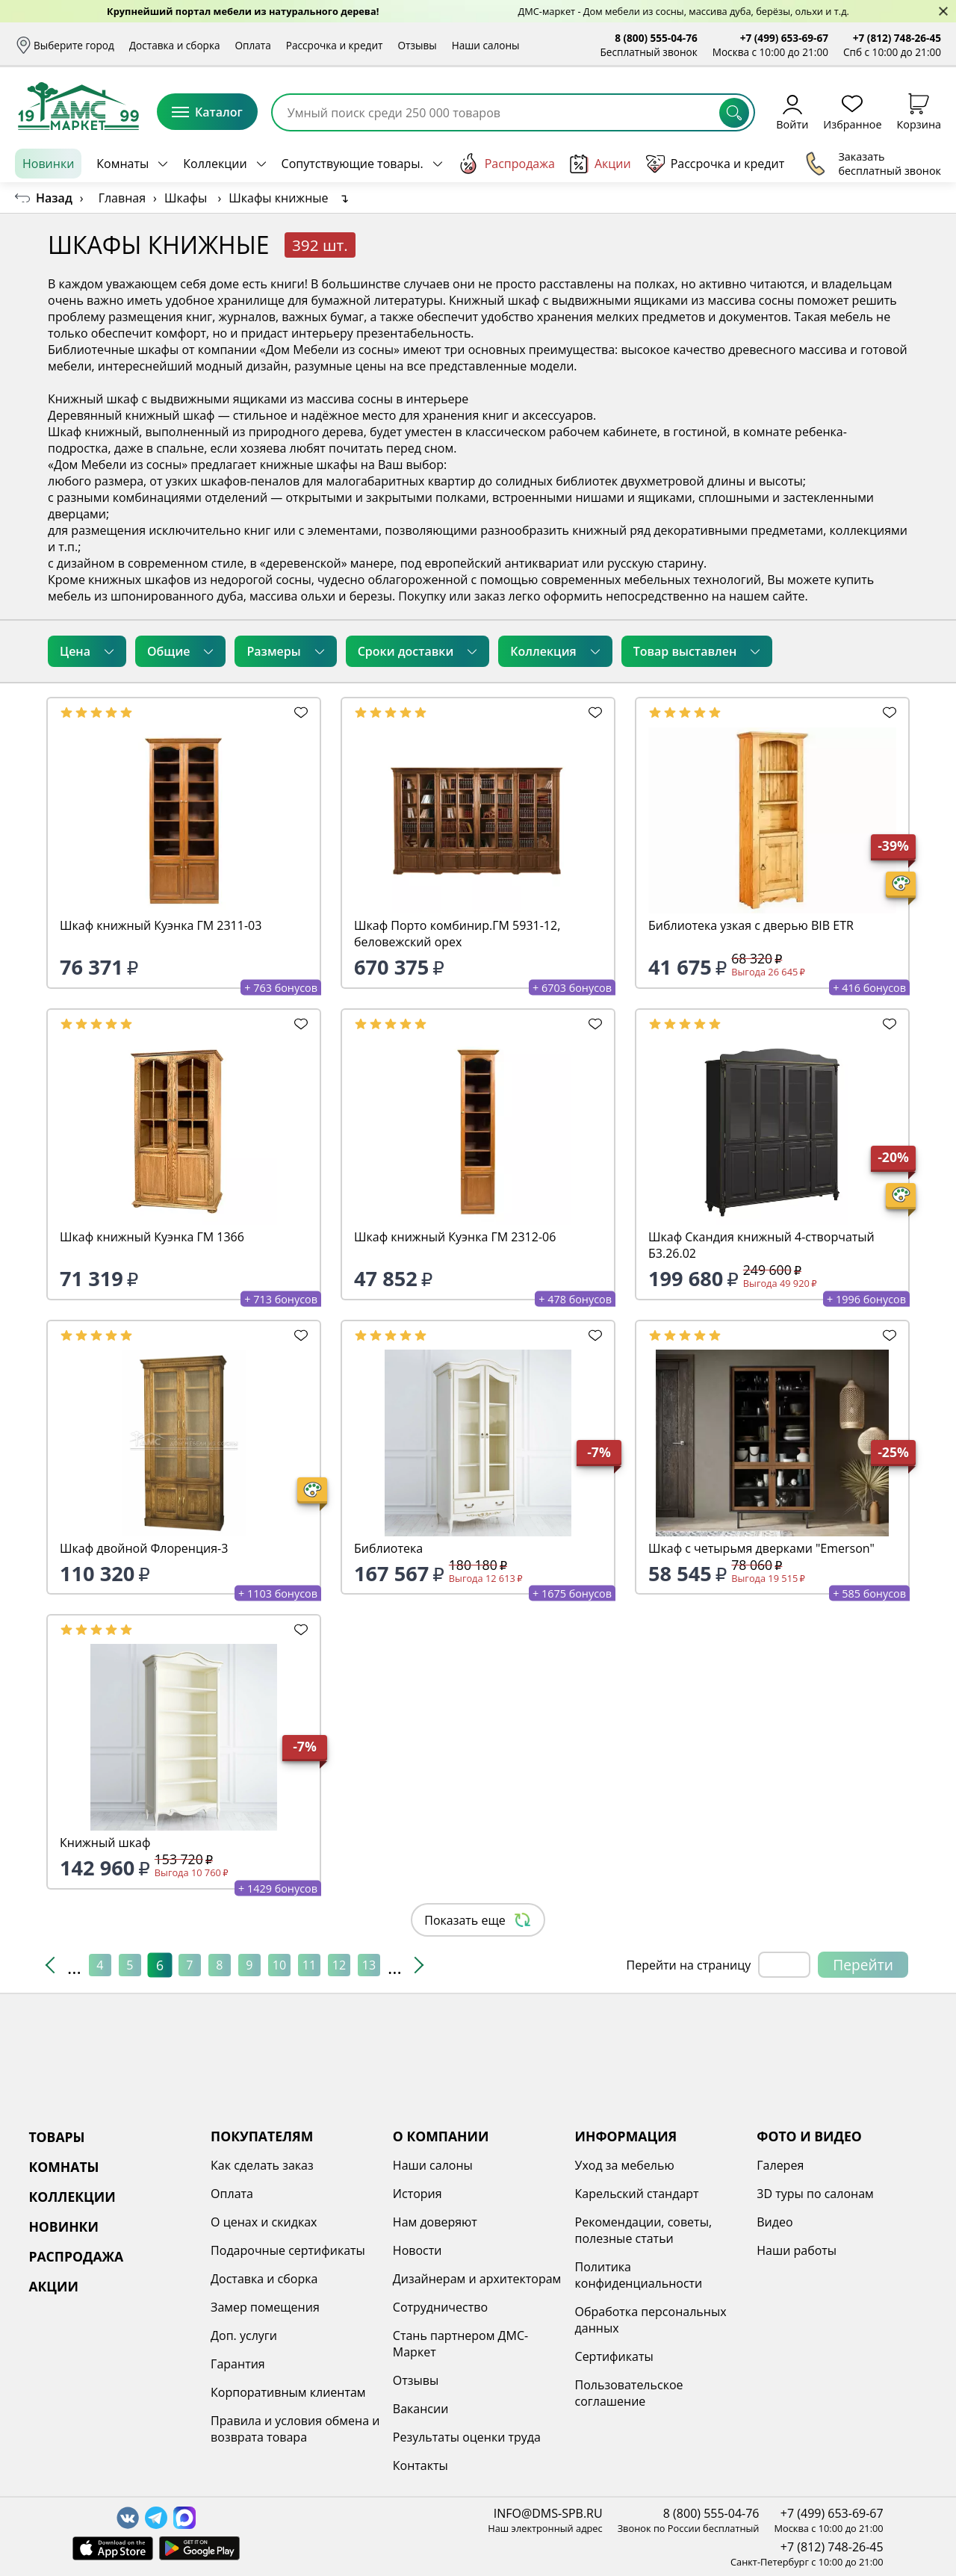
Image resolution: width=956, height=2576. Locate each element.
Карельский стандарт (637, 2193)
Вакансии (421, 2408)
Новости (417, 2250)
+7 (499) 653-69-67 (784, 38)
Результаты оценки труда (467, 2437)
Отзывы (416, 45)
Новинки (48, 163)
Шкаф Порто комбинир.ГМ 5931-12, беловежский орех (457, 933)
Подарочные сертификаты (288, 2250)
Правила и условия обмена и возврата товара (295, 2428)
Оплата (253, 45)
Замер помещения (265, 2307)
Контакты (420, 2465)
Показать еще (478, 1920)
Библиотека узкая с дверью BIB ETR (751, 925)
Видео (774, 2222)
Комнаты (122, 163)
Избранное (852, 111)
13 (369, 1965)
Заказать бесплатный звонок (872, 164)
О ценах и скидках (264, 2222)
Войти (792, 111)
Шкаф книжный (93, 431)
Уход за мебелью (624, 2165)
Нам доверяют (435, 2222)
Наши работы (796, 2250)
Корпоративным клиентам (288, 2392)
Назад (54, 198)
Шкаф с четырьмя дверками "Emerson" (761, 1548)
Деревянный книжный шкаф (131, 415)
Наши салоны (486, 45)
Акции (600, 164)
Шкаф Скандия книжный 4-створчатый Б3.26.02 (761, 1245)
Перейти (863, 1965)
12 (339, 1965)
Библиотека (388, 1548)
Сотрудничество (440, 2307)
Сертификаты (614, 2356)
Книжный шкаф (105, 1842)
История (417, 2193)
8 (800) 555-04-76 (656, 38)
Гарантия (238, 2364)
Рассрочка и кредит (334, 45)
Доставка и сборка (174, 45)
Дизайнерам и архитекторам (477, 2279)
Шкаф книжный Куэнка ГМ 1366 (152, 1237)
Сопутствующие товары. (352, 163)
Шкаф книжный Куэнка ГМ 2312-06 (455, 1237)
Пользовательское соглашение (629, 2393)
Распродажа (506, 163)
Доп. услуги (244, 2335)
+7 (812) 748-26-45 (897, 38)
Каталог (207, 112)
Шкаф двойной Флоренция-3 (144, 1548)
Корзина (919, 111)
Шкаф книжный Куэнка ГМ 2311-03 (160, 925)
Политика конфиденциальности (639, 2275)
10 (279, 1965)
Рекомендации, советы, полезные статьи (644, 2230)
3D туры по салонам (815, 2193)
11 (309, 1965)
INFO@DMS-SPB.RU (548, 2513)
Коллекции (214, 163)
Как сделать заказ (262, 2165)
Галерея (780, 2165)
